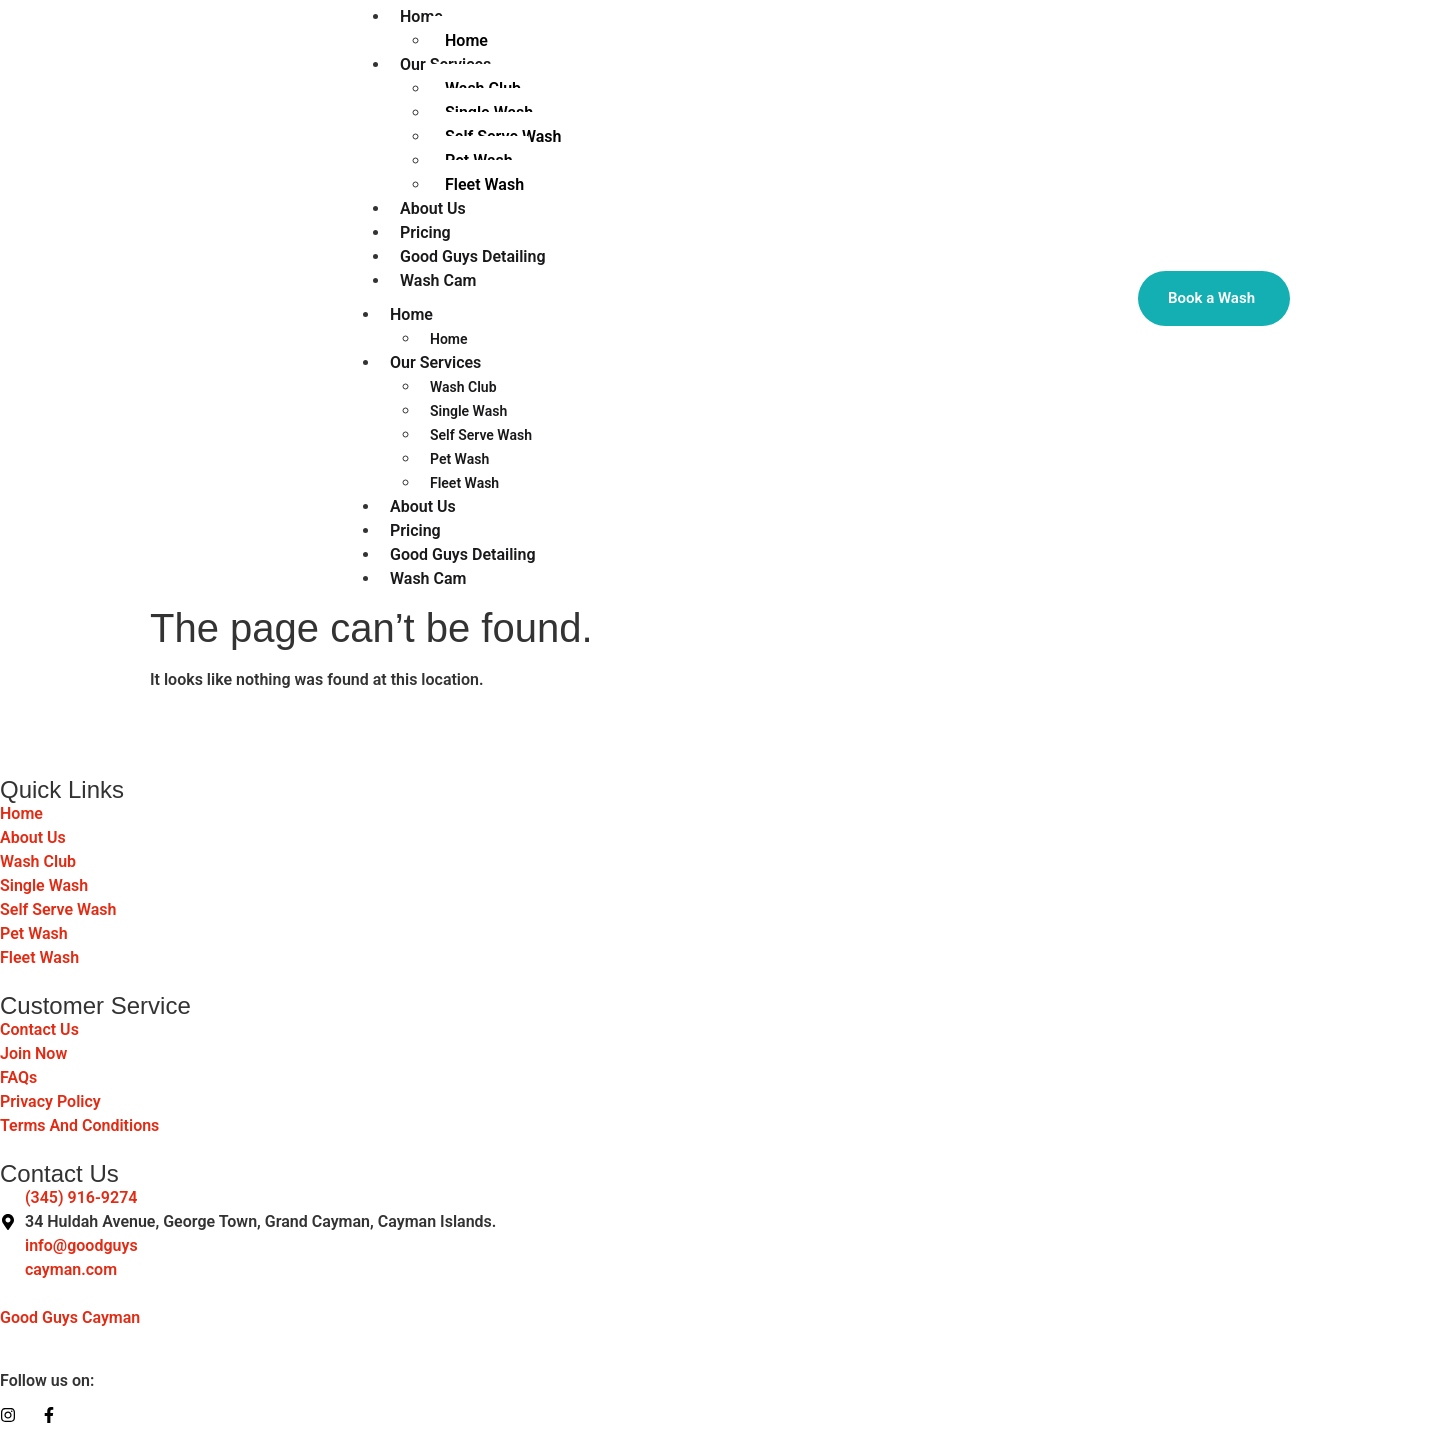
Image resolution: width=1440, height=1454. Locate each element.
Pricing (415, 530)
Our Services (435, 362)
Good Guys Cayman (70, 1317)
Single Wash (468, 411)
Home (411, 314)
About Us (423, 506)
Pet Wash (459, 459)
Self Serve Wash (481, 435)
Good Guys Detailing (463, 554)
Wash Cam (438, 280)
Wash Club (463, 387)
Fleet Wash (484, 184)
